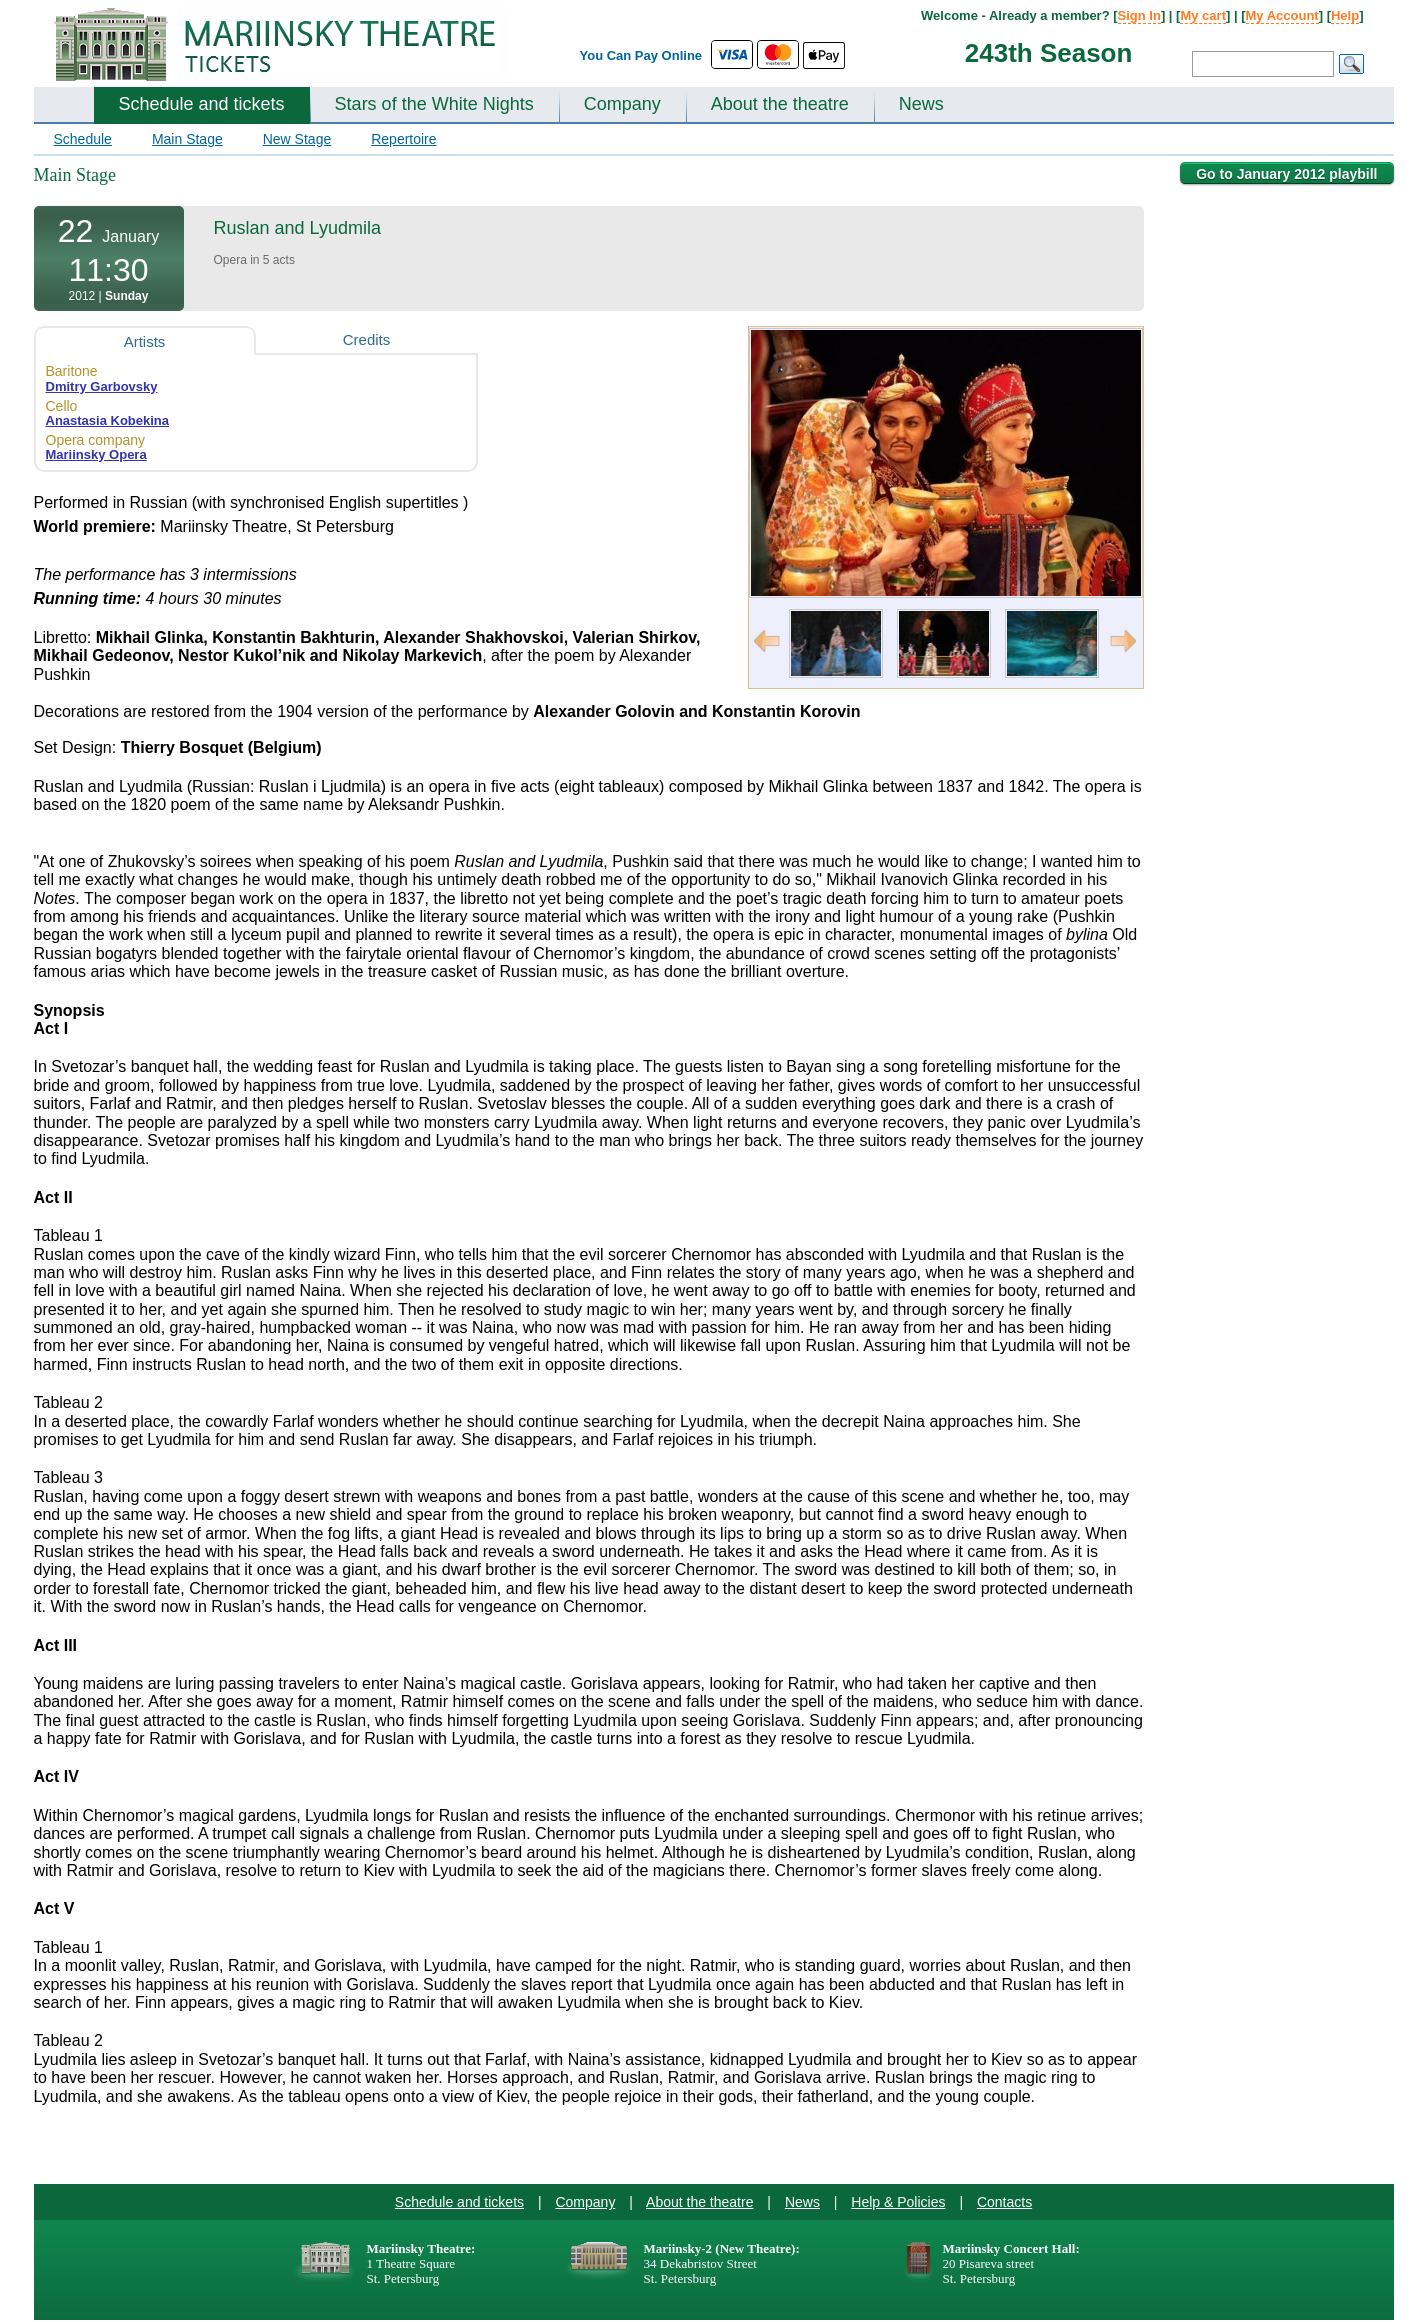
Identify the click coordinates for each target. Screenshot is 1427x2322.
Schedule (83, 139)
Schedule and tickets (202, 104)
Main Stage (187, 139)
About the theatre (780, 104)
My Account (1282, 15)
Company (622, 104)
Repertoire (403, 139)
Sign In (1139, 15)
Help (1345, 15)
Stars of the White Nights (434, 104)
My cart (1203, 15)
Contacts (1004, 2202)
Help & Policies (898, 2202)
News (921, 104)
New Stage (297, 139)
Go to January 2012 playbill (1286, 174)
